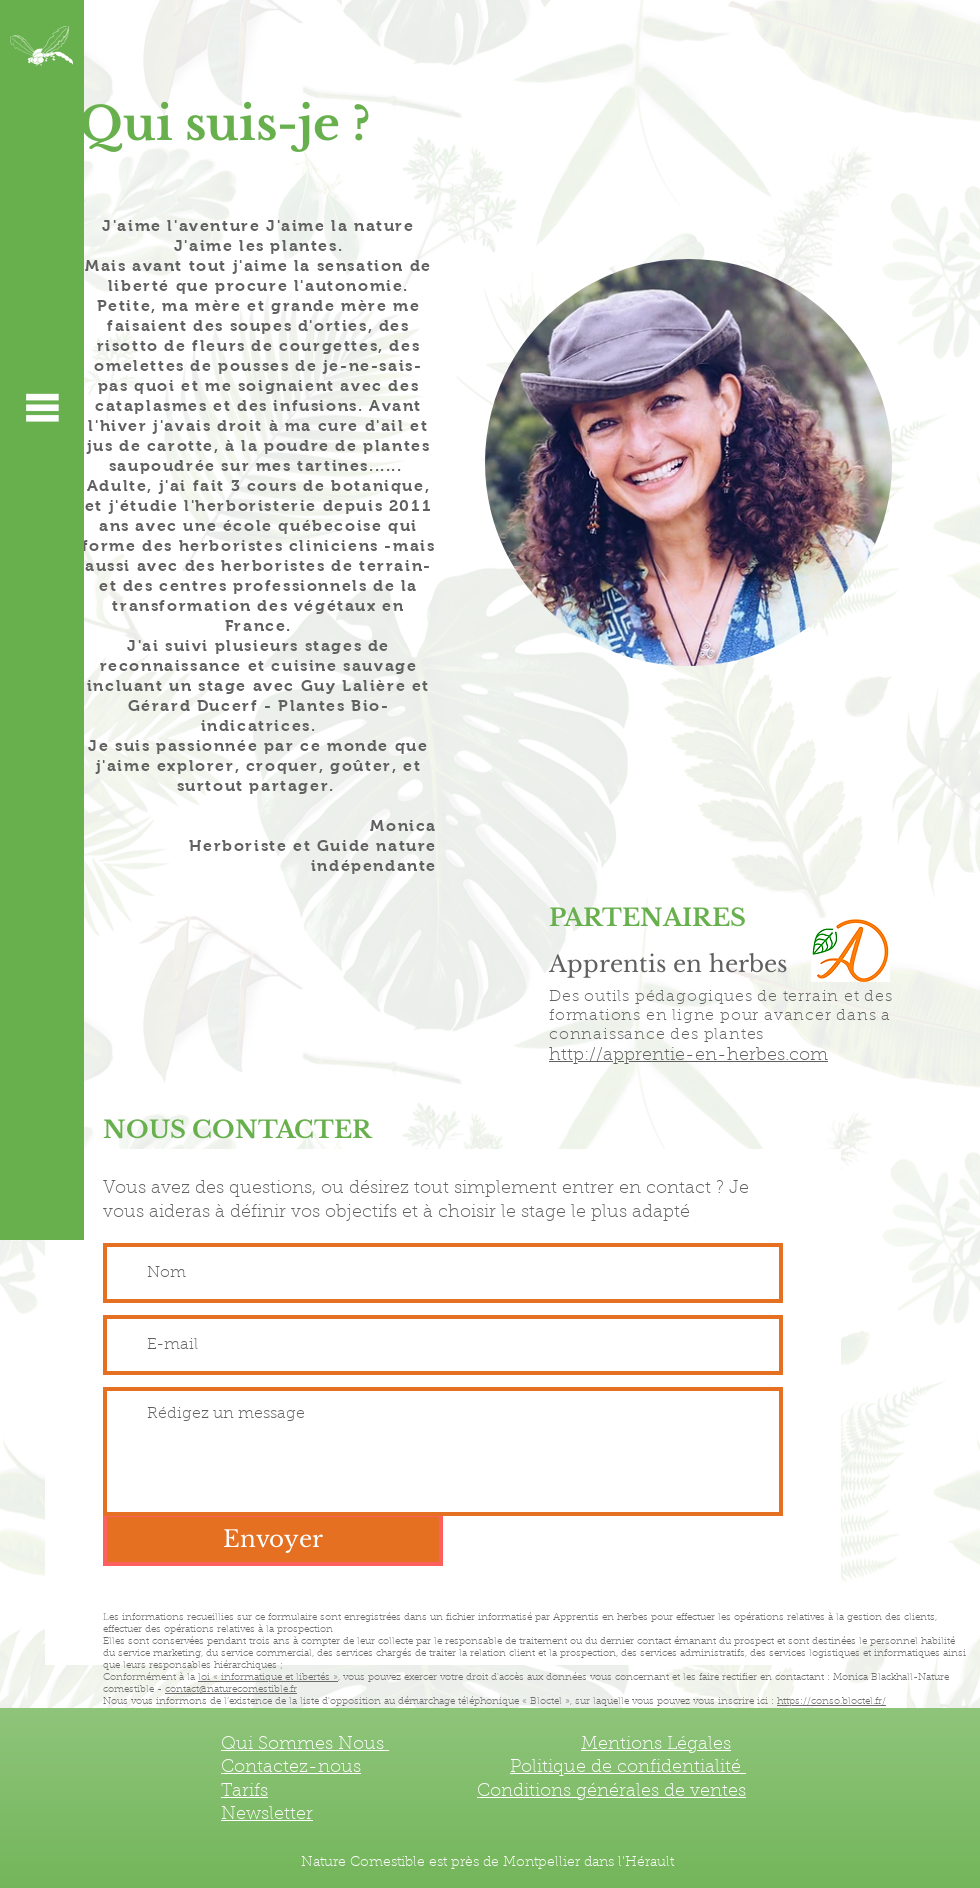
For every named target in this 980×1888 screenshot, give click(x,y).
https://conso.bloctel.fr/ (831, 1702)
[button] (42, 407)
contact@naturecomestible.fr (231, 1690)
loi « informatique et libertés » (268, 1678)
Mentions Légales (656, 1745)
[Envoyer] (273, 1539)
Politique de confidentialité (628, 1768)
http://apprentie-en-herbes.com (688, 1056)
